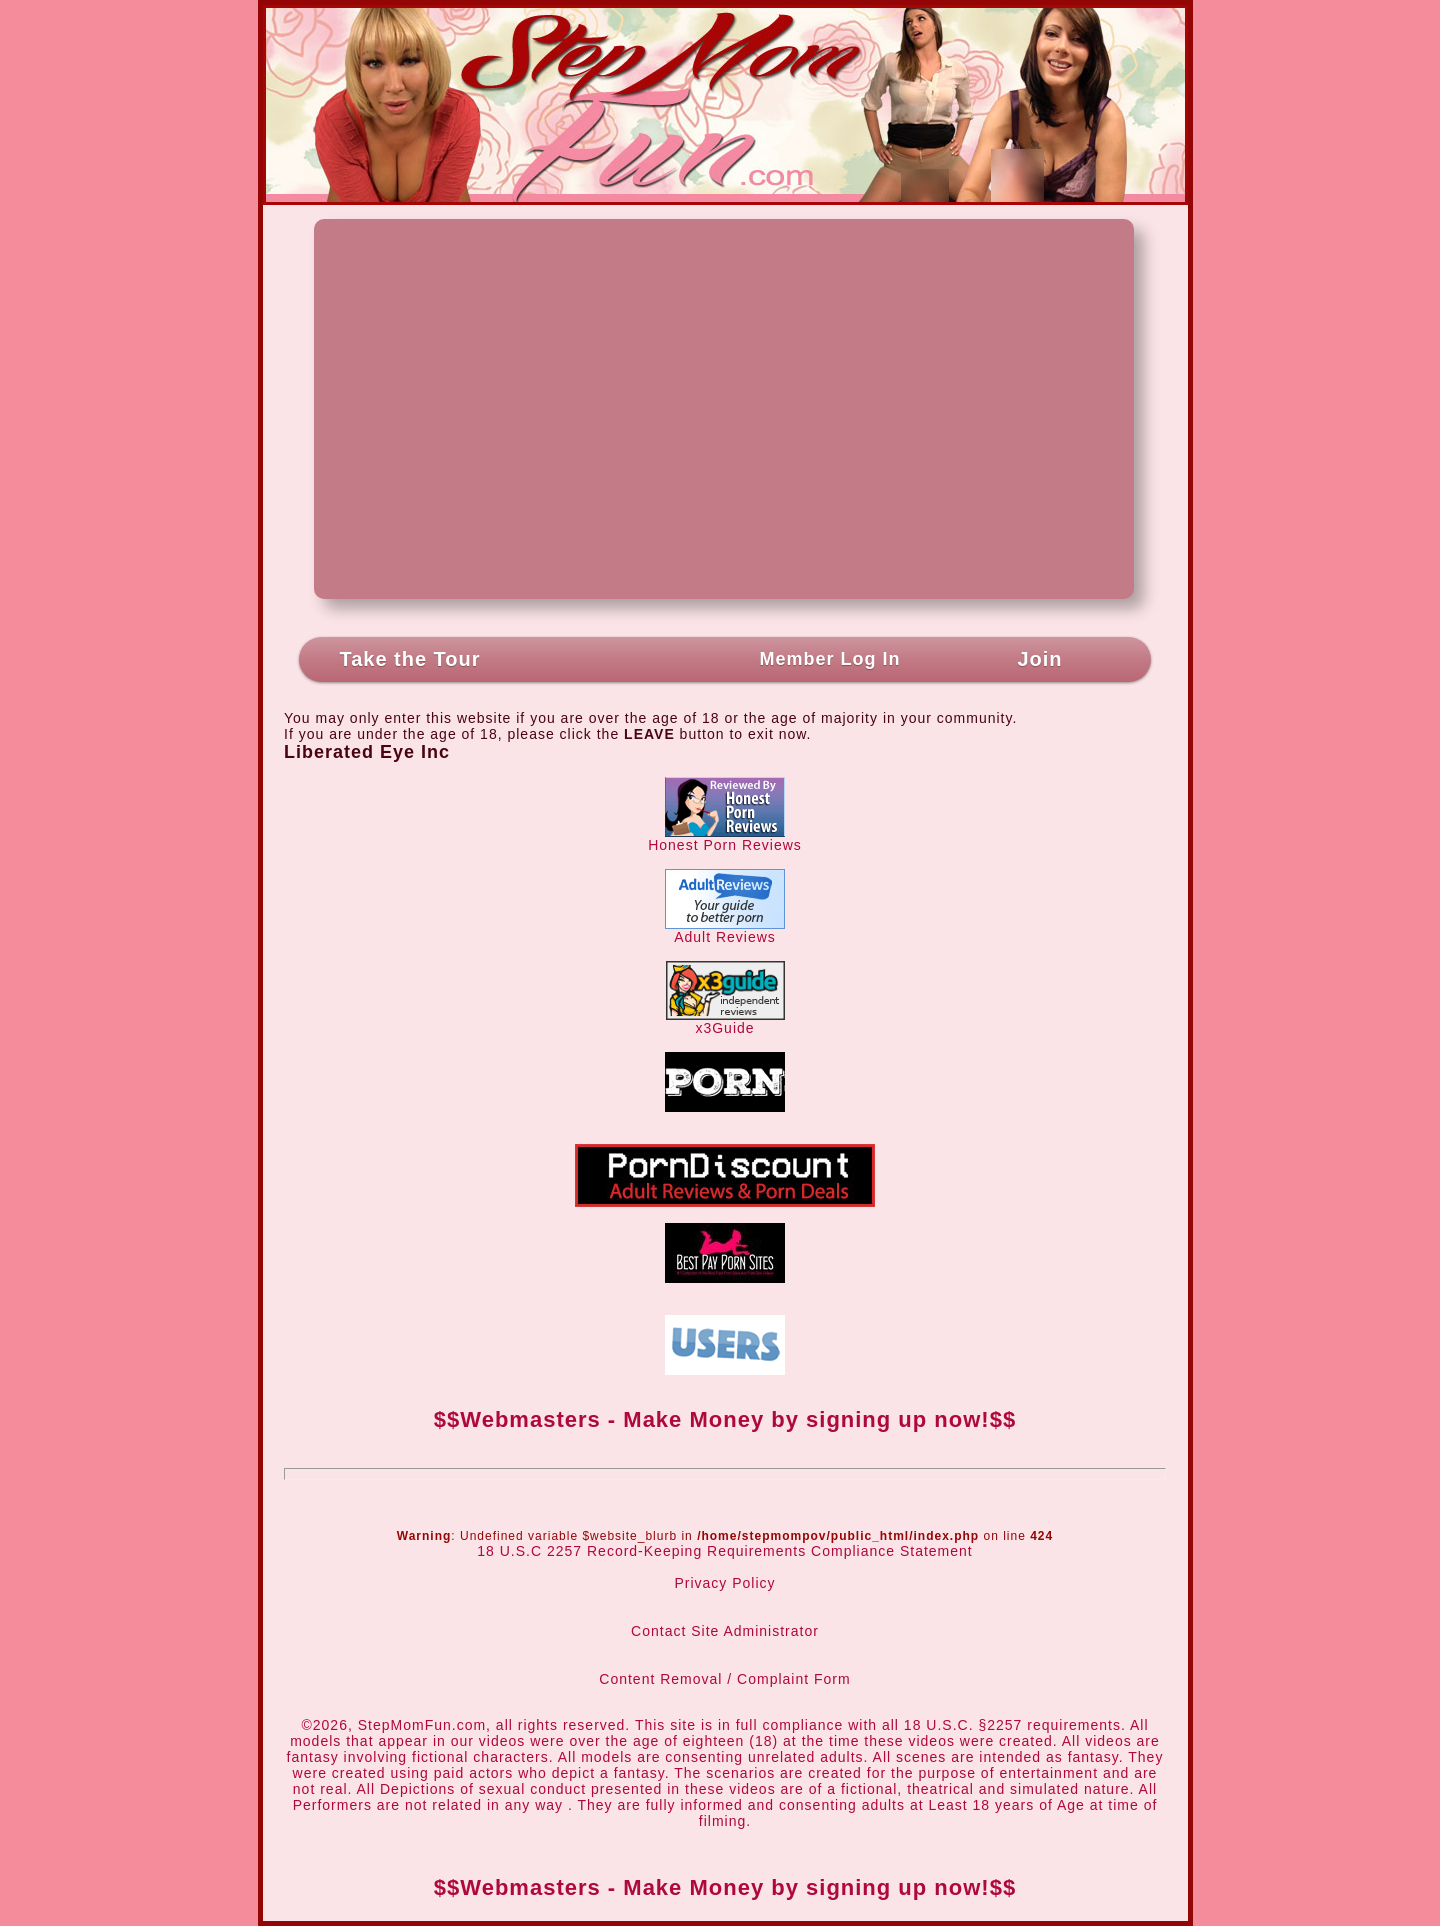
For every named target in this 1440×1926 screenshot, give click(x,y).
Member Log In (829, 659)
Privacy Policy (724, 1583)
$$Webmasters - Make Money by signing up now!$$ (725, 1419)
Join (1039, 659)
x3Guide (725, 1021)
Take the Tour (409, 659)
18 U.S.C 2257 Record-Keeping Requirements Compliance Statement (724, 1551)
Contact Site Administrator (725, 1631)
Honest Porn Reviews (725, 838)
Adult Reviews (725, 930)
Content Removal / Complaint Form (724, 1679)
